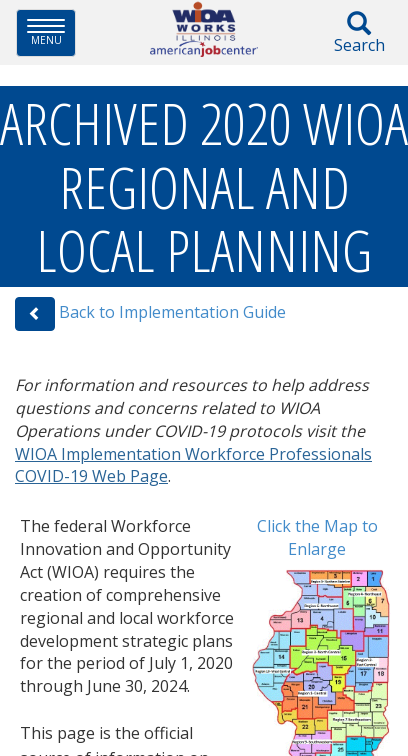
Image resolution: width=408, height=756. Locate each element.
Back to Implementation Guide (172, 313)
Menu (51, 32)
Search (359, 33)
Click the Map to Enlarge (317, 537)
